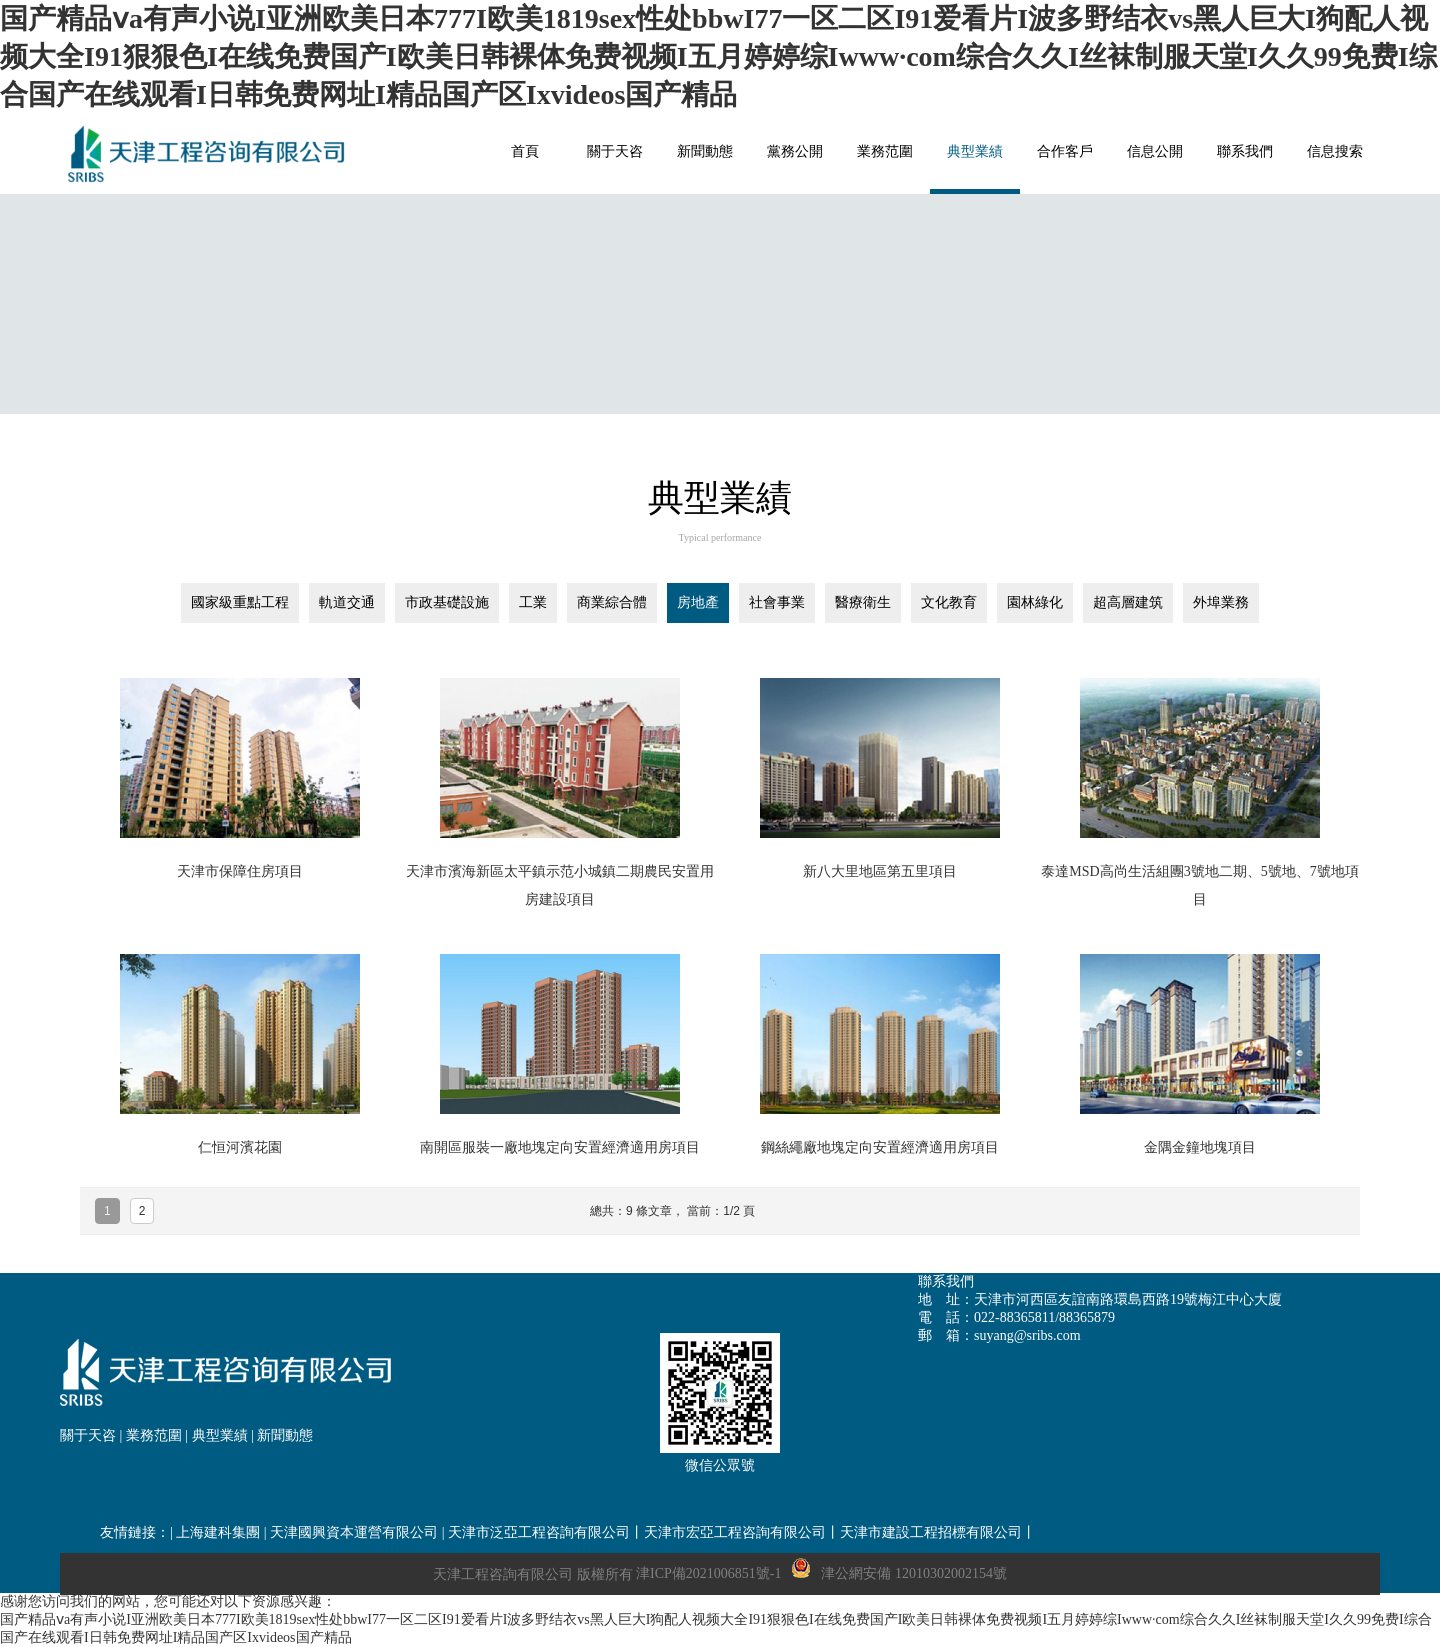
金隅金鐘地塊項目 (1200, 1147)
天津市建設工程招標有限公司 (931, 1532)
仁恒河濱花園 (240, 1147)
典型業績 (220, 1435)
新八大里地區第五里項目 (880, 871)
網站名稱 (210, 154)
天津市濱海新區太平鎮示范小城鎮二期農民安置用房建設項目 (560, 885)
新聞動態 (285, 1435)
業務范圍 (154, 1435)
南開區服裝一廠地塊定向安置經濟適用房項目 (560, 1147)
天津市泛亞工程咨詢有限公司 (539, 1532)
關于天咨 (88, 1435)
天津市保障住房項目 (240, 871)
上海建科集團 (218, 1532)
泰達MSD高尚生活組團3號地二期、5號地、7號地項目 (1199, 885)
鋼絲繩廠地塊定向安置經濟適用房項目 (880, 1147)
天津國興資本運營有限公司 (354, 1532)
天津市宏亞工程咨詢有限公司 (735, 1532)
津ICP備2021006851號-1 (708, 1573)
